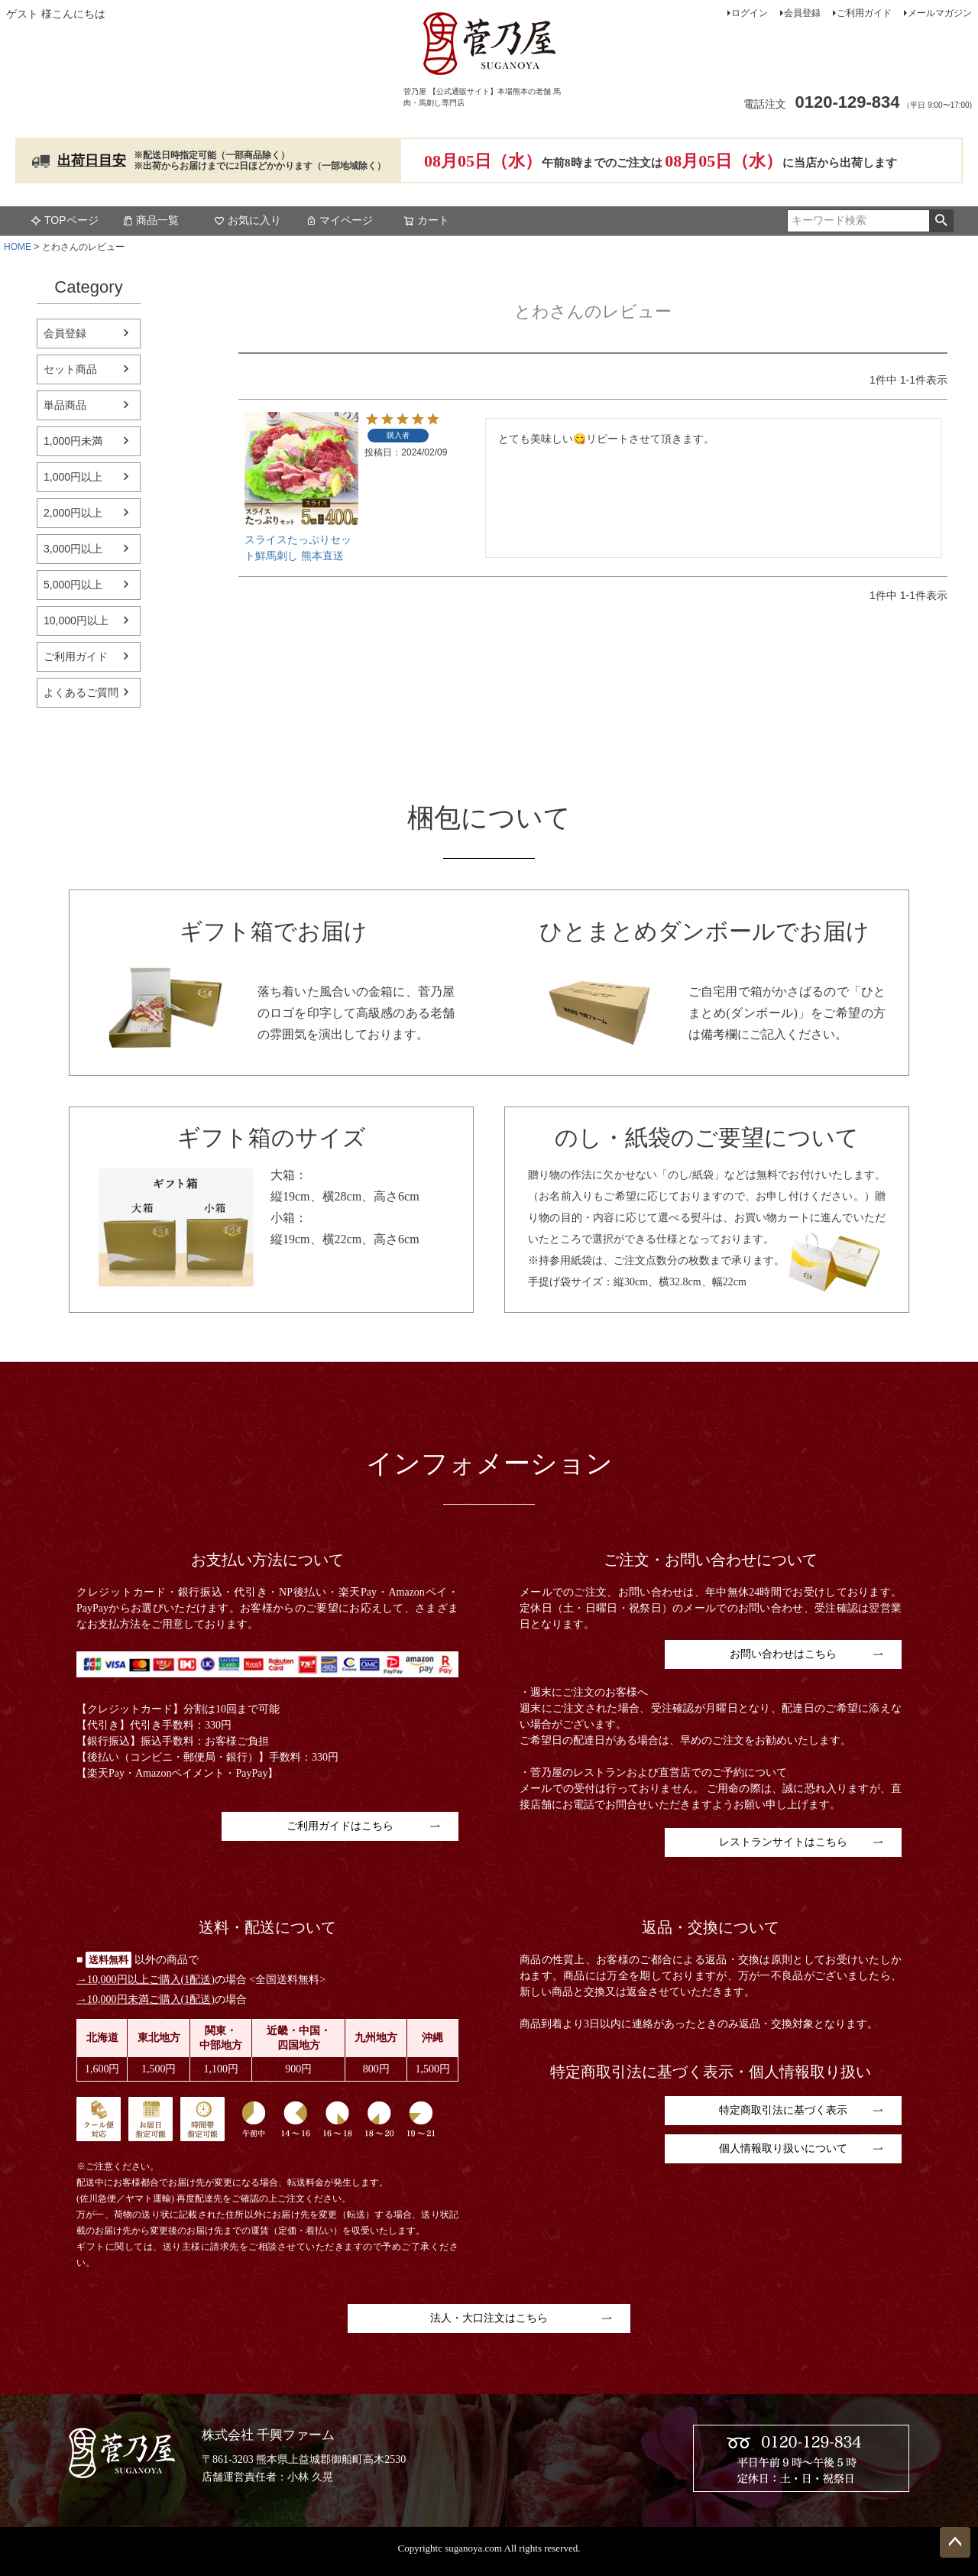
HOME (17, 246)
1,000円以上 (73, 477)
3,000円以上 (73, 549)
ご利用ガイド (864, 13)
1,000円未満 (73, 441)
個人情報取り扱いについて (783, 2148)
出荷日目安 (91, 160)
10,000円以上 (76, 620)
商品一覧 (150, 220)
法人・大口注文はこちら (489, 2318)
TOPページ (65, 220)
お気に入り (247, 220)
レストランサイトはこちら (783, 1842)
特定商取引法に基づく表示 (783, 2110)
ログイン (749, 13)
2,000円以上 (73, 513)
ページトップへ (955, 2542)
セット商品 (70, 369)
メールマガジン (940, 13)
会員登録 (802, 13)
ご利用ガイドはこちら (340, 1826)
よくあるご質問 (81, 692)
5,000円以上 (73, 584)
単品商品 (65, 405)
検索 (941, 221)
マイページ (339, 220)
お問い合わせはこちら (783, 1654)
